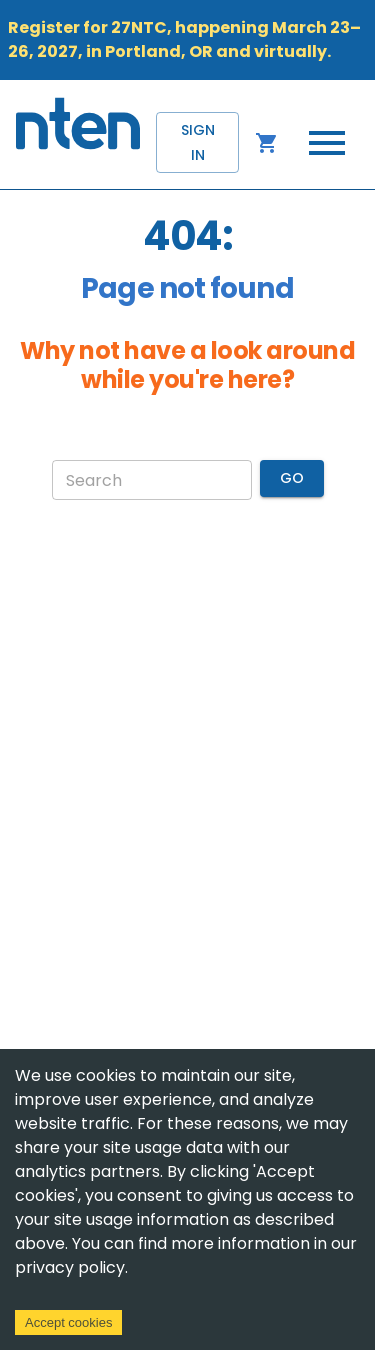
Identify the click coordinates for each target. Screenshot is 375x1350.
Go (292, 478)
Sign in (197, 142)
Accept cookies (68, 1322)
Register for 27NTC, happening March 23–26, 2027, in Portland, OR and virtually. (184, 39)
